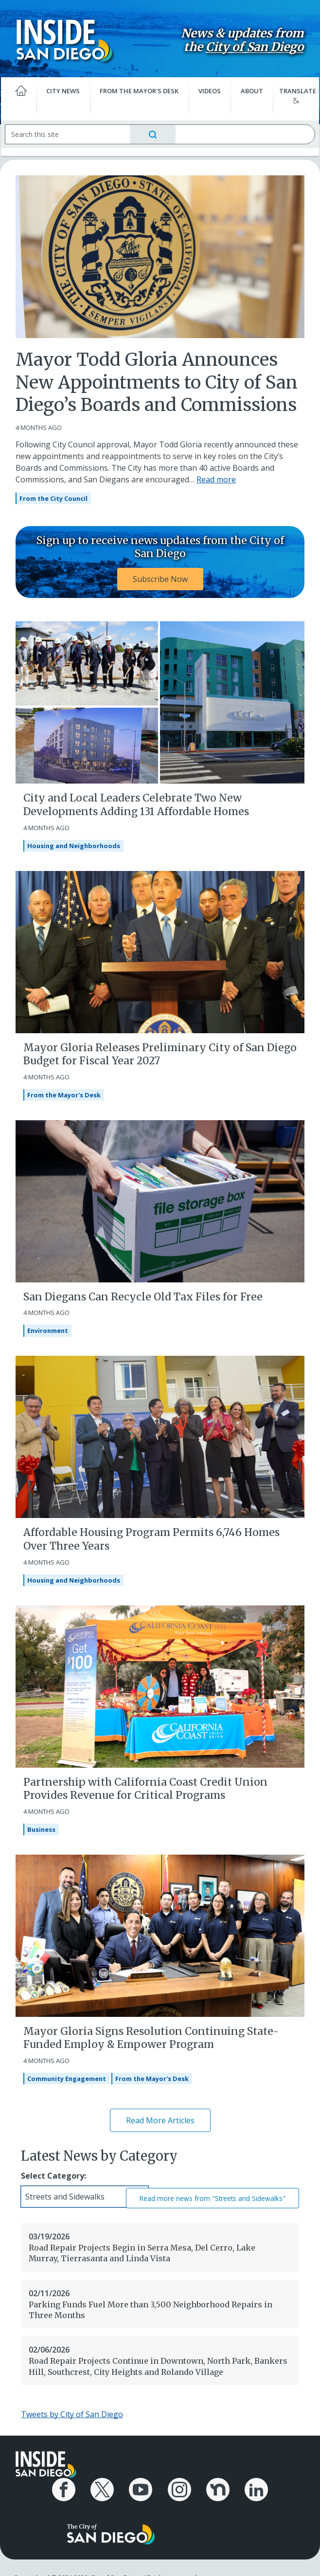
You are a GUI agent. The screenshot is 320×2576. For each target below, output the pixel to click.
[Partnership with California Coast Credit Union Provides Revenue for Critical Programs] (160, 1683)
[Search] (74, 132)
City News (66, 89)
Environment (47, 1329)
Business (41, 1827)
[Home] (24, 93)
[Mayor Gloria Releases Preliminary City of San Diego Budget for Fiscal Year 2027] (160, 949)
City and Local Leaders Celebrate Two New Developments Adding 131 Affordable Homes (136, 802)
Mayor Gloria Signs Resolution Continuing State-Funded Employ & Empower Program (151, 2036)
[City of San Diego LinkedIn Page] (250, 2486)
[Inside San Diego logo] (68, 39)
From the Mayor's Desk (140, 89)
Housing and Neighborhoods (73, 843)
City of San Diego (248, 45)
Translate (293, 93)
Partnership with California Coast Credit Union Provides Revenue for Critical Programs (145, 1787)
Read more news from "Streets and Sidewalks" (212, 2196)
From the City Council (53, 496)
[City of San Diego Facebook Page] (70, 2486)
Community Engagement (66, 2076)
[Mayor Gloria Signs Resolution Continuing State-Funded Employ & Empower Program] (160, 1933)
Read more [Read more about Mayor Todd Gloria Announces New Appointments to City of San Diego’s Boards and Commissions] (216, 477)
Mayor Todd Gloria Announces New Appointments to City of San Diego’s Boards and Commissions (157, 380)
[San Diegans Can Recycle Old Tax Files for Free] (160, 1198)
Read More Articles (160, 2118)
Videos (208, 89)
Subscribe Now (160, 577)
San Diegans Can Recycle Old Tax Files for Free (143, 1294)
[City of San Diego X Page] (106, 2486)
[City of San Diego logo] (111, 2526)
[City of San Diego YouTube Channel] (142, 2486)
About (248, 89)
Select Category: (53, 2174)
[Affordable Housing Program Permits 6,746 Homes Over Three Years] (160, 1434)
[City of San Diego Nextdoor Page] (214, 2486)
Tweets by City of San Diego (72, 2412)
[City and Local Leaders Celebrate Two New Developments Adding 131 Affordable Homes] (160, 700)
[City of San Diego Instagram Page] (178, 2486)
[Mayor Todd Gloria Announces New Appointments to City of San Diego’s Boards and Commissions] (160, 254)
